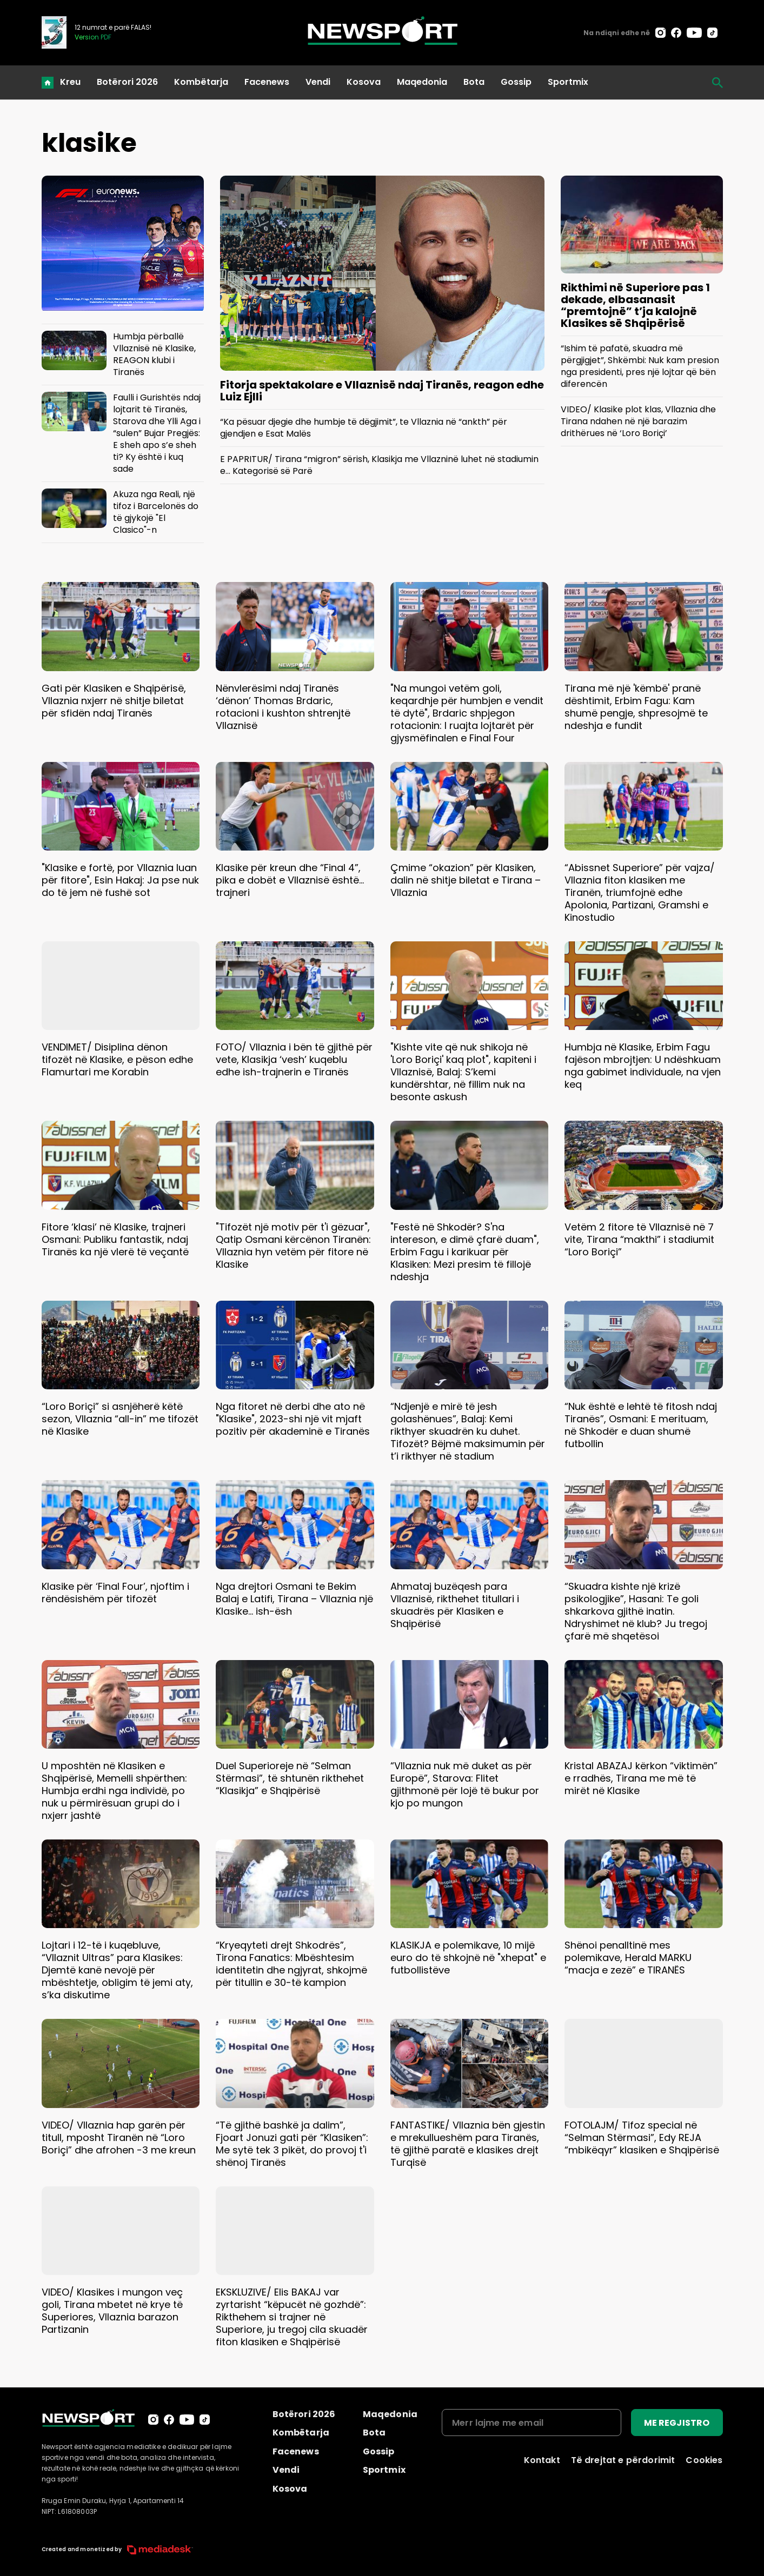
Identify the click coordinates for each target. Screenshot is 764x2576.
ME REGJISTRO (677, 2423)
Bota (473, 82)
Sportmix (568, 82)
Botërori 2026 (127, 82)
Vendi (317, 82)
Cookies (704, 2460)
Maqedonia (422, 82)
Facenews (266, 82)
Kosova (364, 82)
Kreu (70, 82)
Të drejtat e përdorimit (623, 2460)
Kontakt (542, 2460)
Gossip (516, 82)
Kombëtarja (201, 82)
